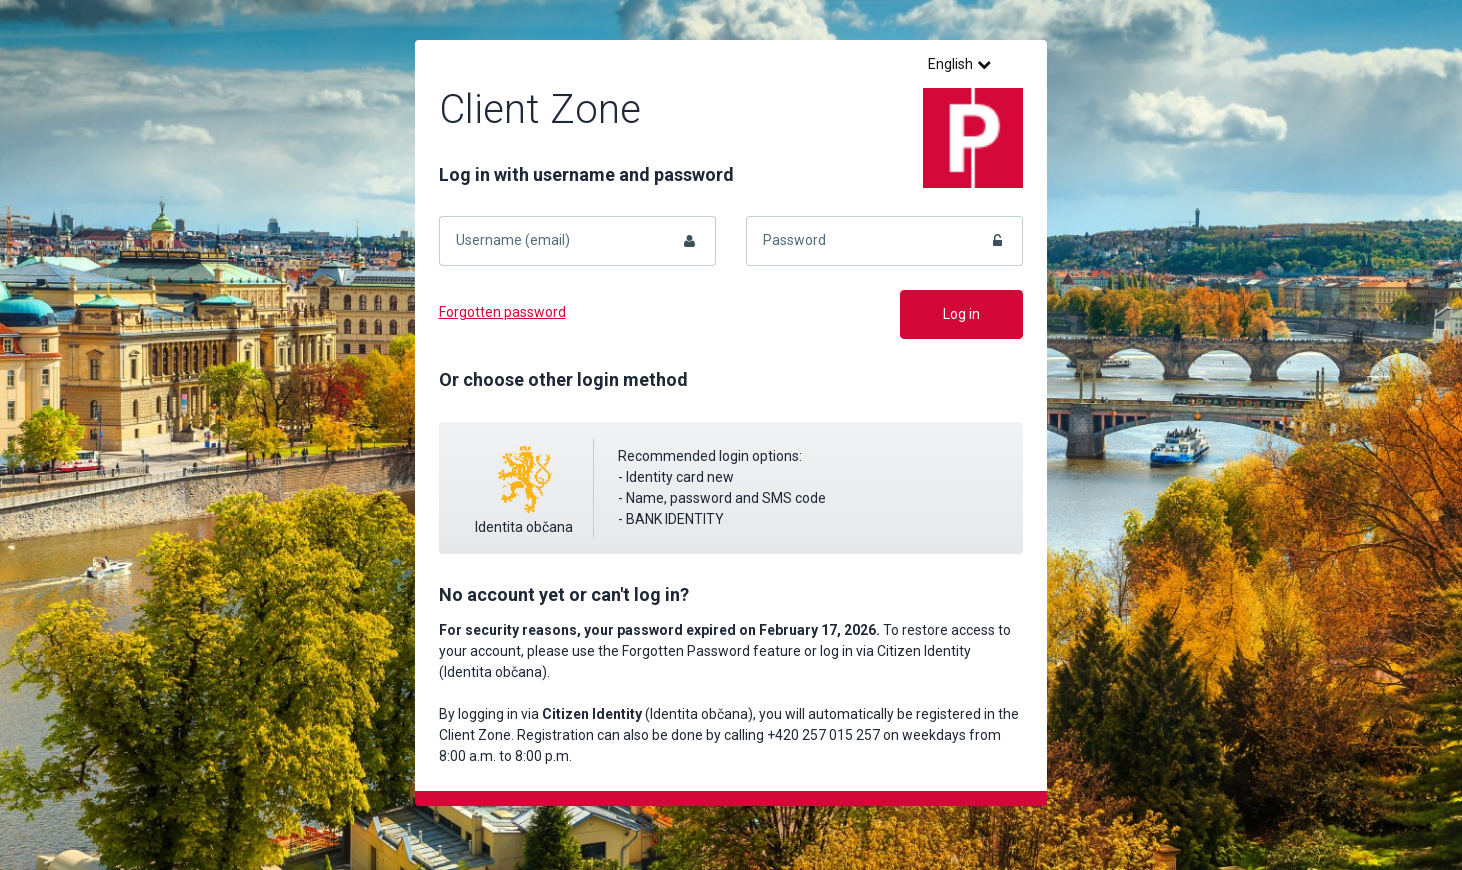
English (959, 64)
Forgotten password (502, 312)
